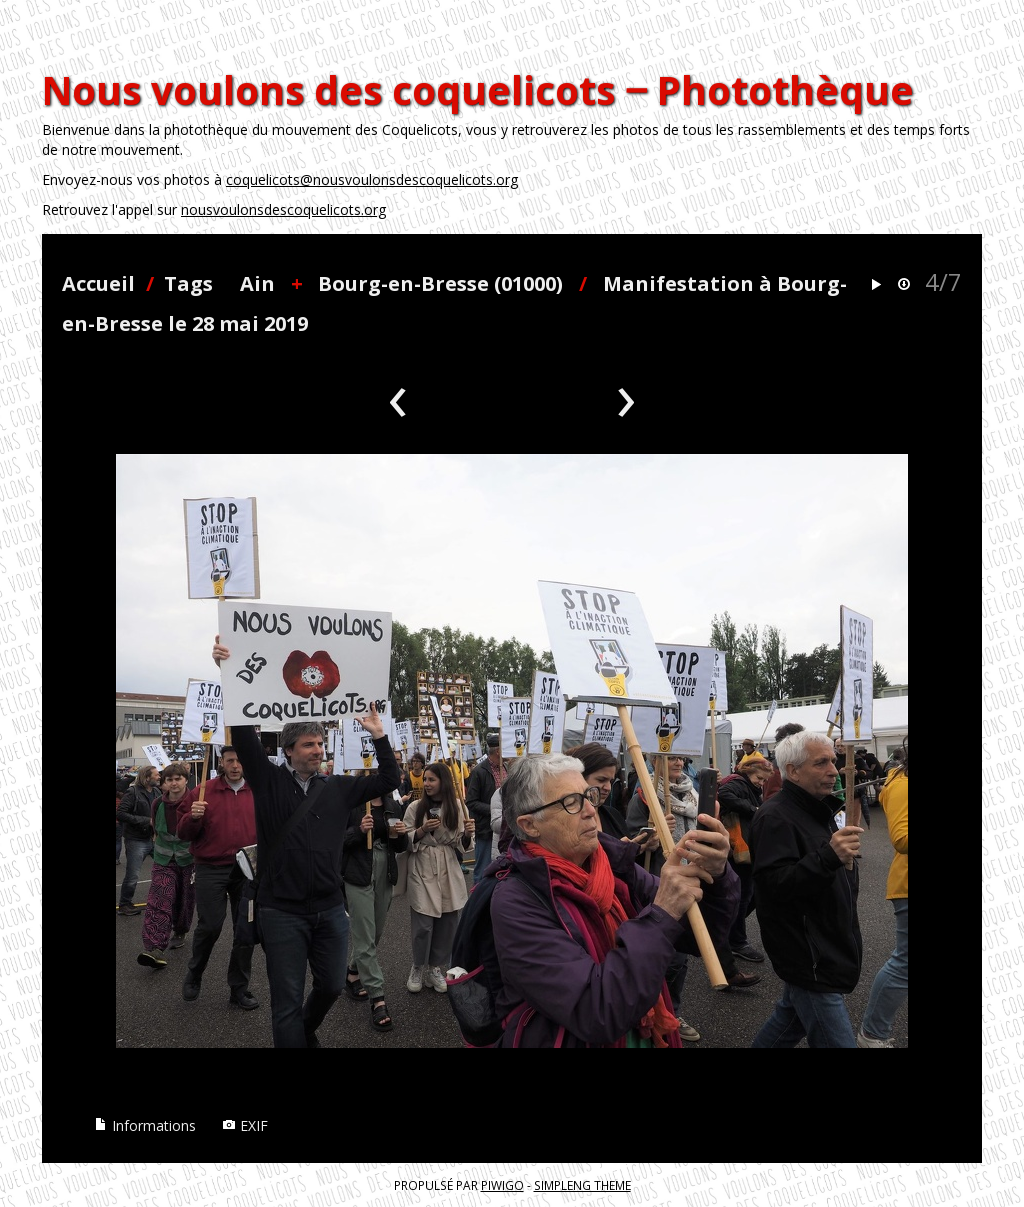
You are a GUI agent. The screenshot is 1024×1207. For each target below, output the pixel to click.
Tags (188, 283)
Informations (145, 1125)
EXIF (245, 1125)
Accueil (98, 283)
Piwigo (502, 1185)
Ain (257, 283)
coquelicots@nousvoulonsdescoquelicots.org (372, 179)
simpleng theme (582, 1185)
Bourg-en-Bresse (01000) (440, 283)
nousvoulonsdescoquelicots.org (283, 209)
